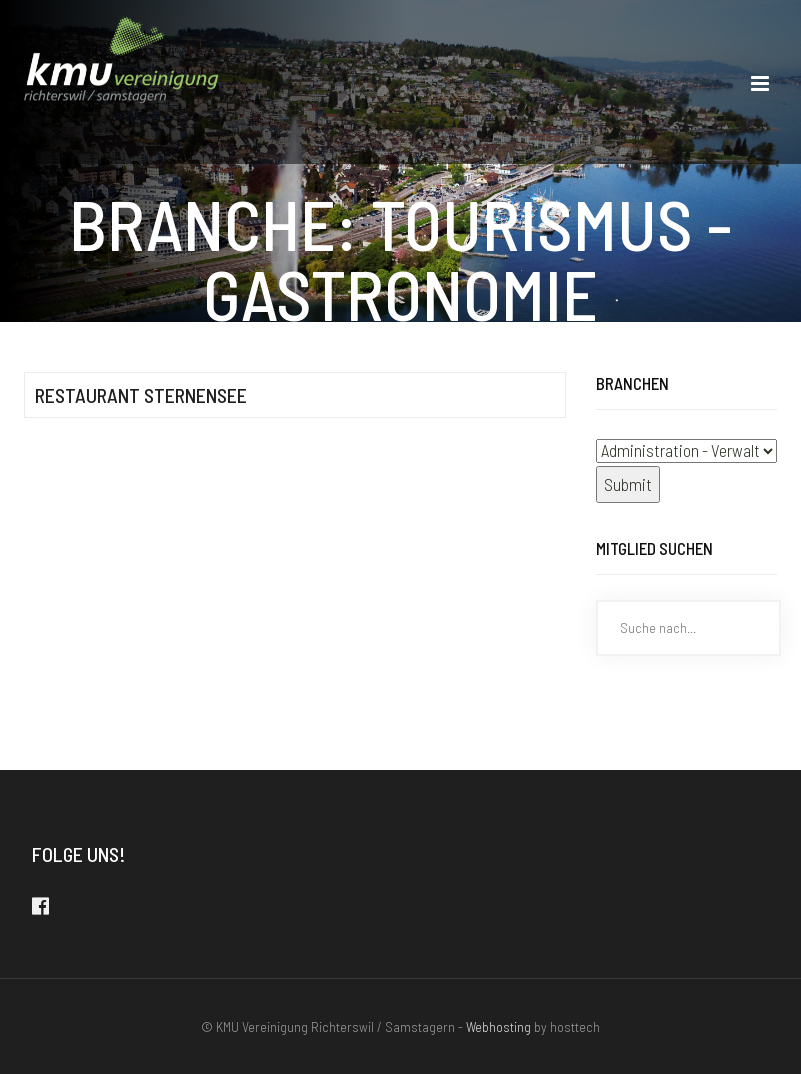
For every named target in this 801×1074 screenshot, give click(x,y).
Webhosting (498, 1026)
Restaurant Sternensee (141, 395)
